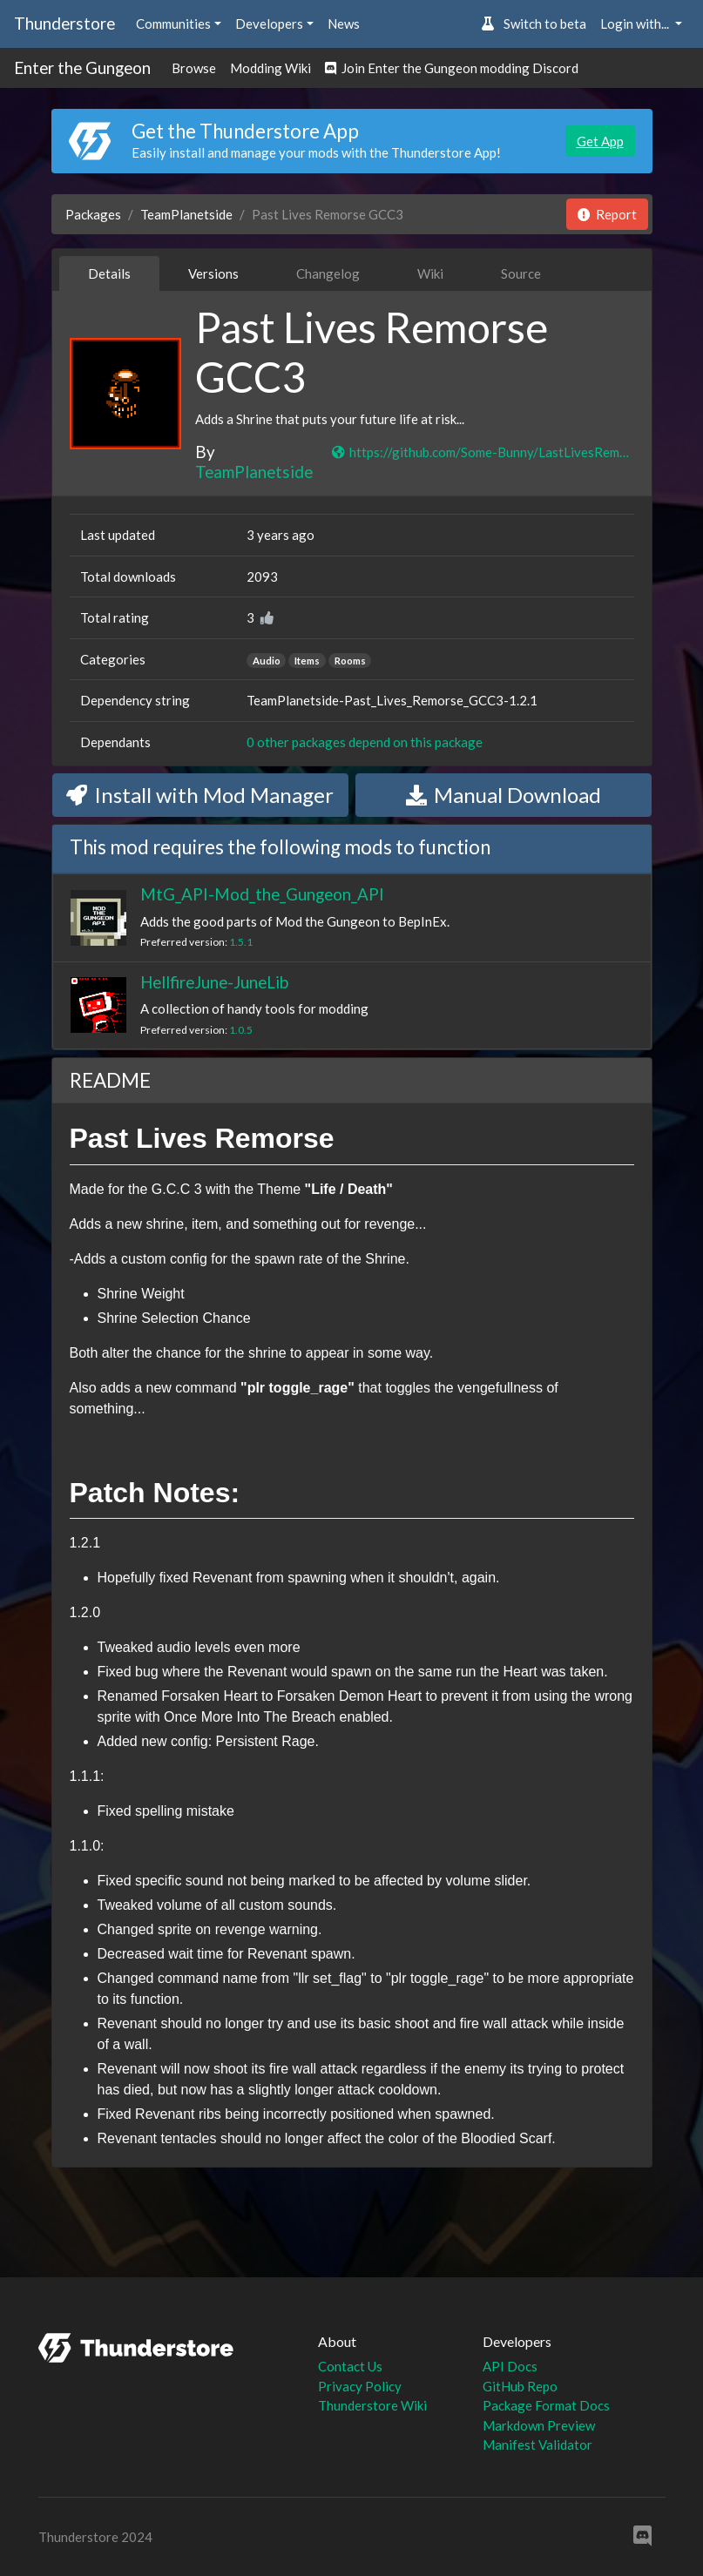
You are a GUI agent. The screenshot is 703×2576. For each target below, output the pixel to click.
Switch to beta (533, 23)
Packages (93, 214)
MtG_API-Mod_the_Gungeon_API (262, 894)
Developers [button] (269, 23)
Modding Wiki (270, 68)
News (344, 23)
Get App (600, 141)
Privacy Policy (360, 2386)
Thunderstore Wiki (372, 2405)
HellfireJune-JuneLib (214, 982)
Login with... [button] (636, 23)
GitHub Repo (520, 2386)
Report (607, 214)
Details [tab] (109, 273)
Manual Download (503, 794)
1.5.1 (241, 941)
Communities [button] (173, 23)
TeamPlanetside (186, 214)
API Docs (510, 2366)
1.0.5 (241, 1029)
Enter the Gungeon (82, 67)
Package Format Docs (546, 2405)
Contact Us (350, 2366)
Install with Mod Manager (200, 794)
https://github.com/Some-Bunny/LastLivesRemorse (481, 452)
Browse (194, 68)
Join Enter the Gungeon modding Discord (451, 68)
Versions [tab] (213, 273)
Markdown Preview (539, 2425)
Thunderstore (64, 23)
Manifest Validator (537, 2444)
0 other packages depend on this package (365, 742)
